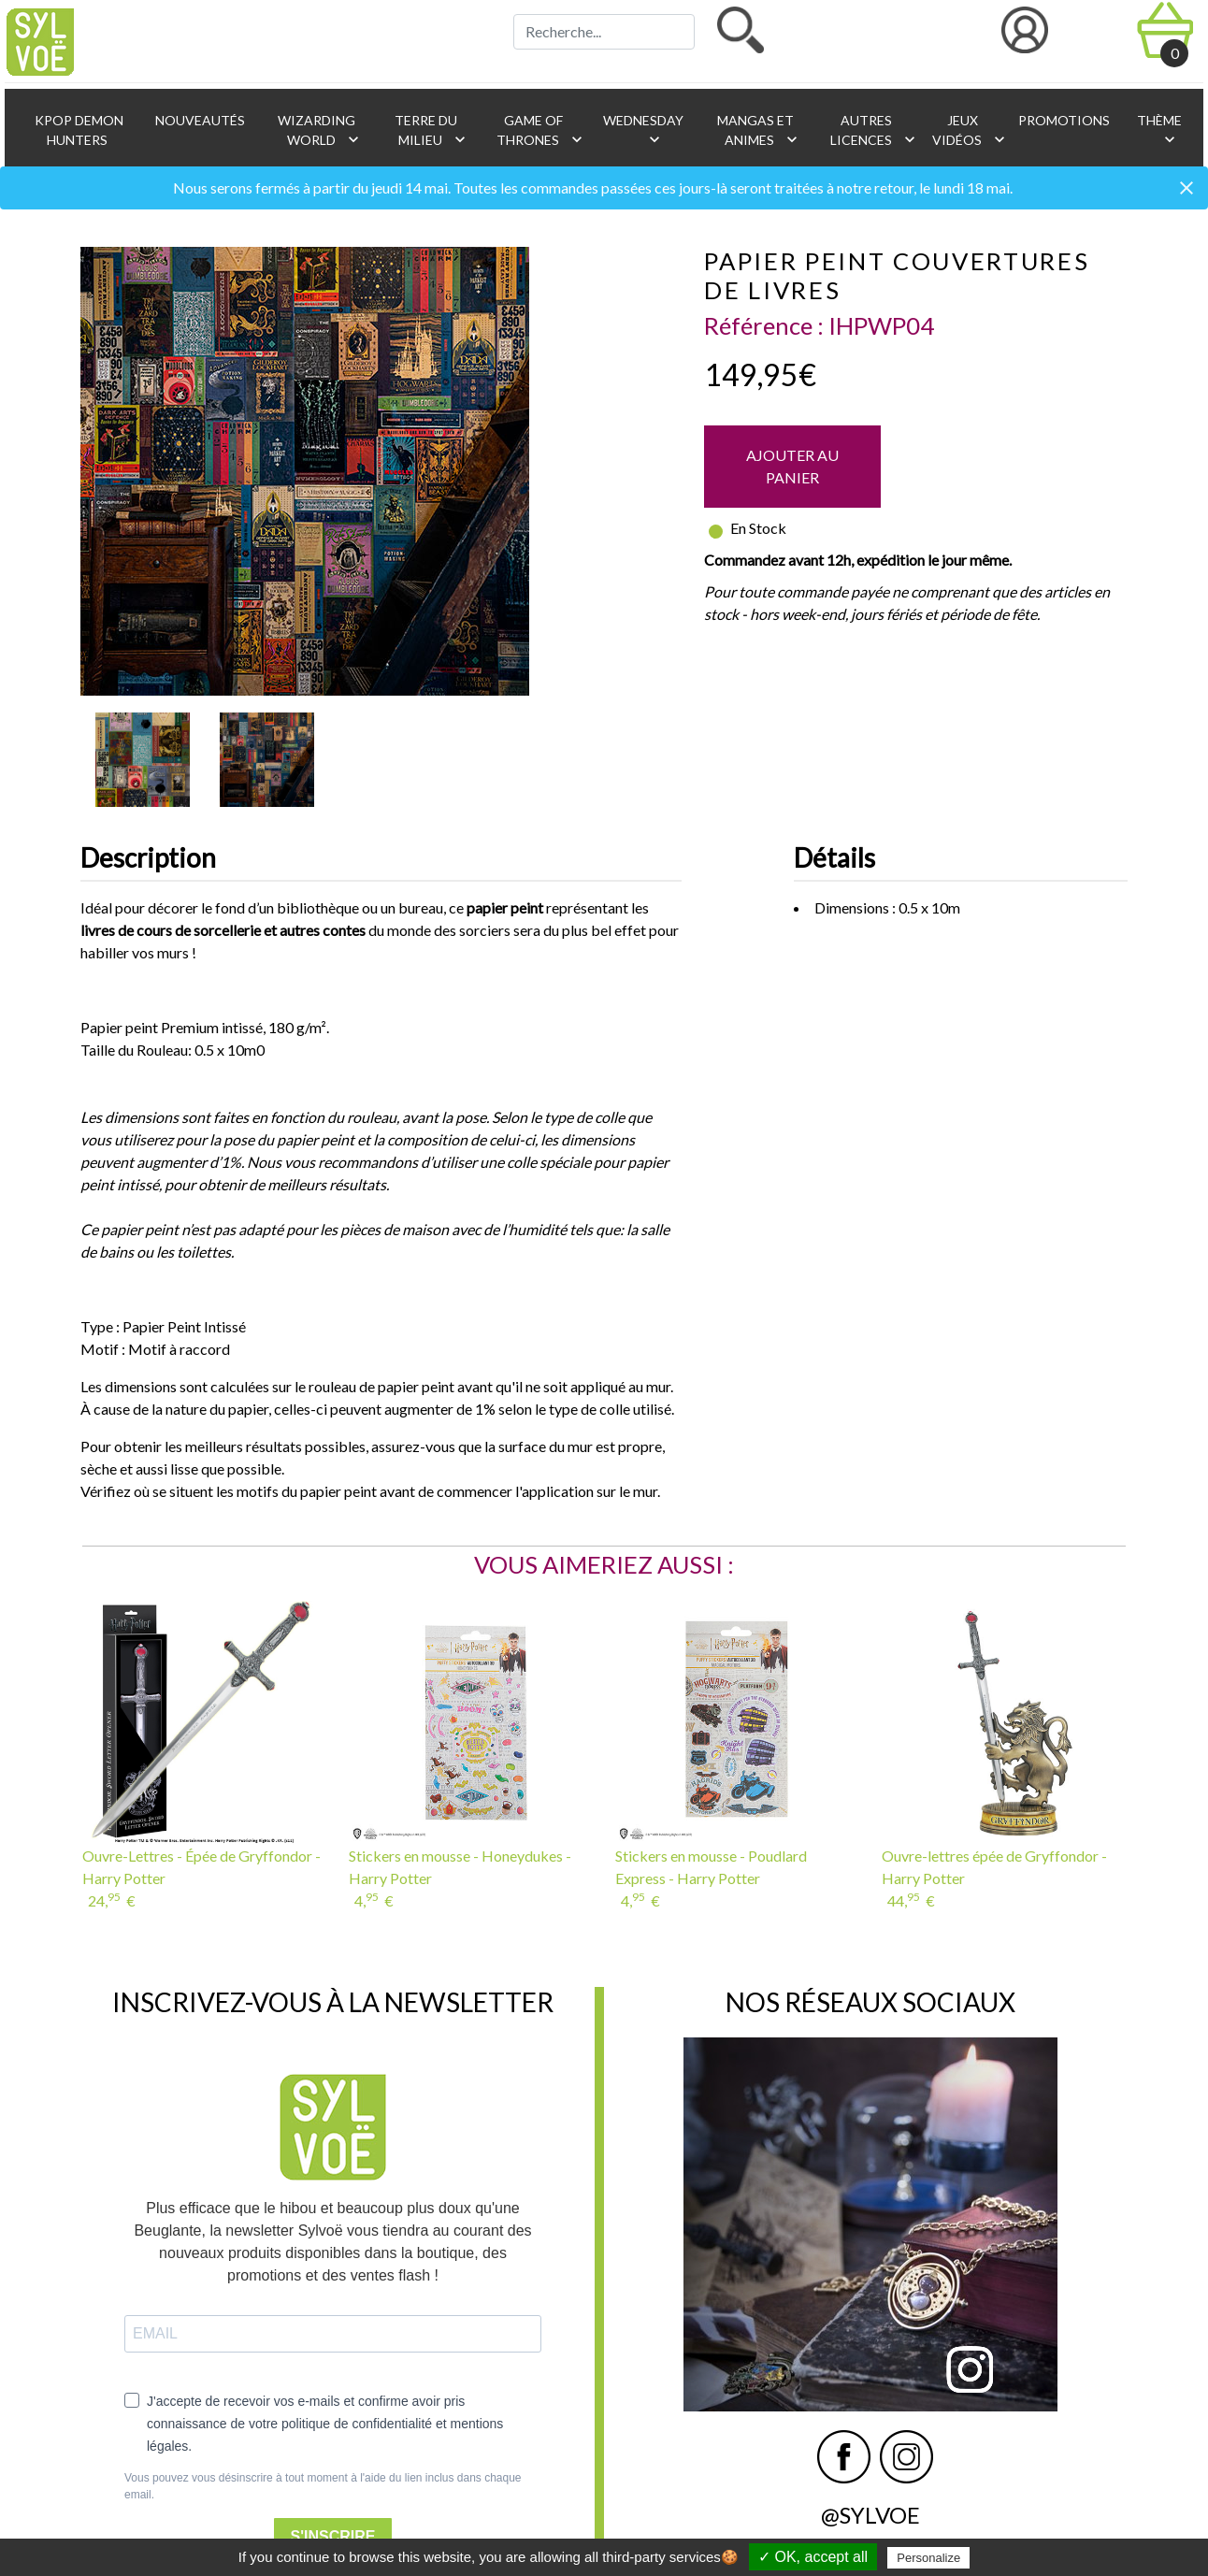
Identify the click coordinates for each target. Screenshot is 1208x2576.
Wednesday (641, 130)
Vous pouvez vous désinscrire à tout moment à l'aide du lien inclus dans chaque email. (323, 2486)
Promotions (1062, 120)
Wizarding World (319, 130)
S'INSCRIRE (333, 2536)
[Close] (1186, 189)
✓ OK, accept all (813, 2557)
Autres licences (872, 130)
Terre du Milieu (430, 130)
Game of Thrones (539, 130)
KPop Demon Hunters (77, 130)
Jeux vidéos (965, 130)
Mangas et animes (758, 130)
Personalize (928, 2558)
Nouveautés (198, 120)
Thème (1158, 130)
